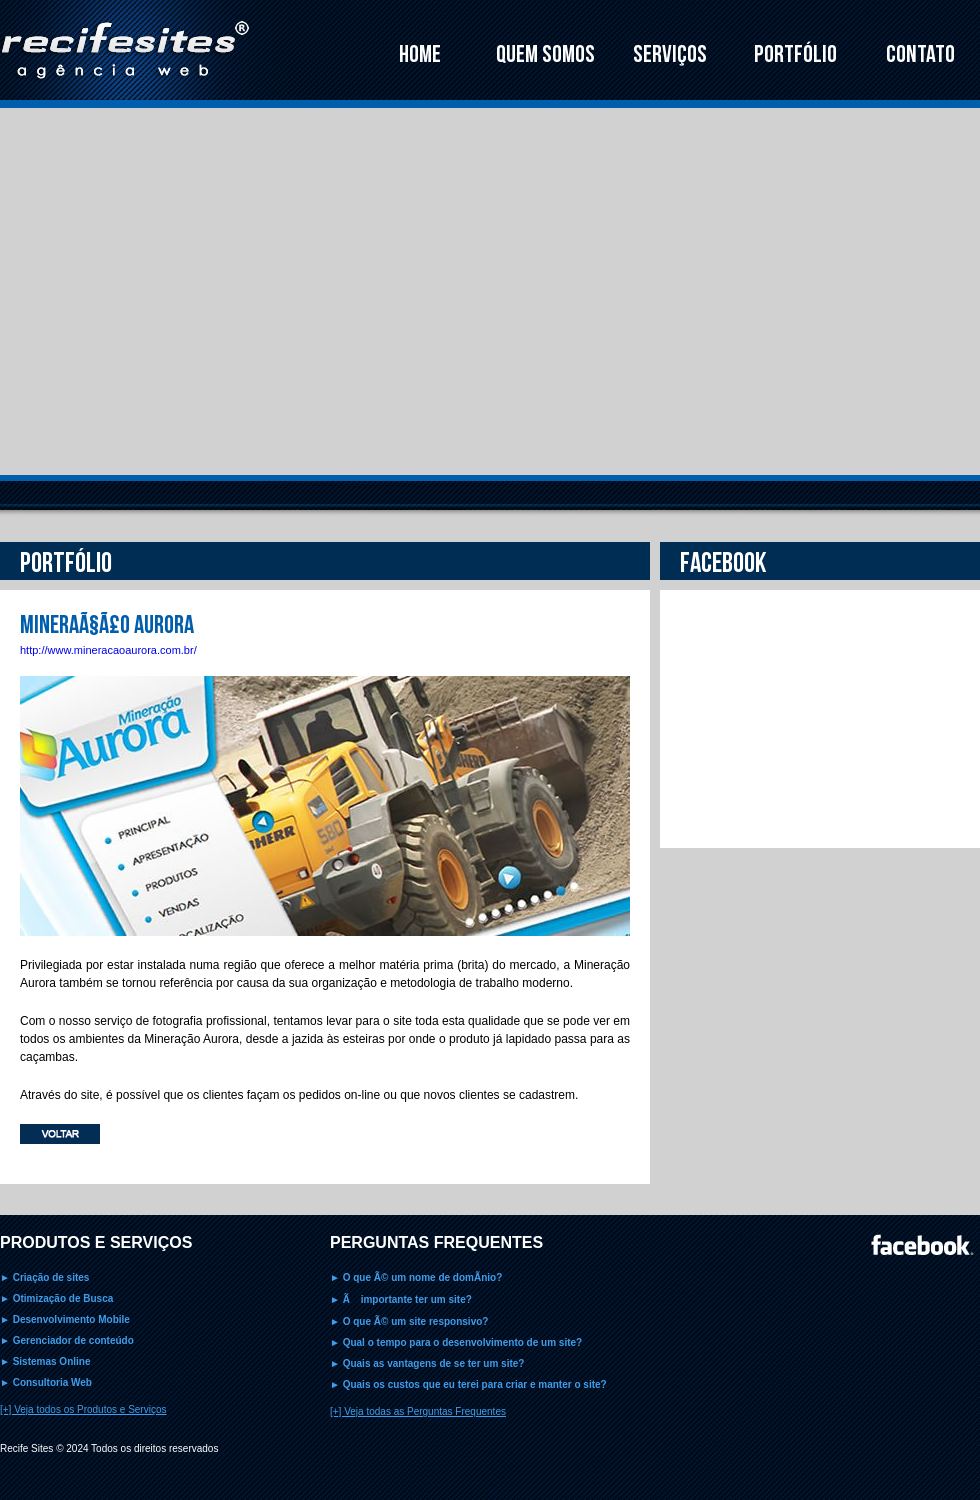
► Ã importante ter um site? (401, 1299)
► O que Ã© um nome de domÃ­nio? (416, 1277)
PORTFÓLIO (795, 54)
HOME (420, 54)
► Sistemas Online (45, 1361)
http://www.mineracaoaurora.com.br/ (108, 650)
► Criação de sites (44, 1277)
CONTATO (920, 54)
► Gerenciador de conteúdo (67, 1340)
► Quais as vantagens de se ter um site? (427, 1363)
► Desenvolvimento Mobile (65, 1319)
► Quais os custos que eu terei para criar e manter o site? (468, 1384)
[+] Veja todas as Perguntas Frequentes (418, 1411)
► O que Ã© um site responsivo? (409, 1321)
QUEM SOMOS (545, 54)
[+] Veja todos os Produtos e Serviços (83, 1409)
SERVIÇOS (670, 54)
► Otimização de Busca (56, 1298)
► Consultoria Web (46, 1382)
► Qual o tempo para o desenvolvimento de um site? (456, 1342)
